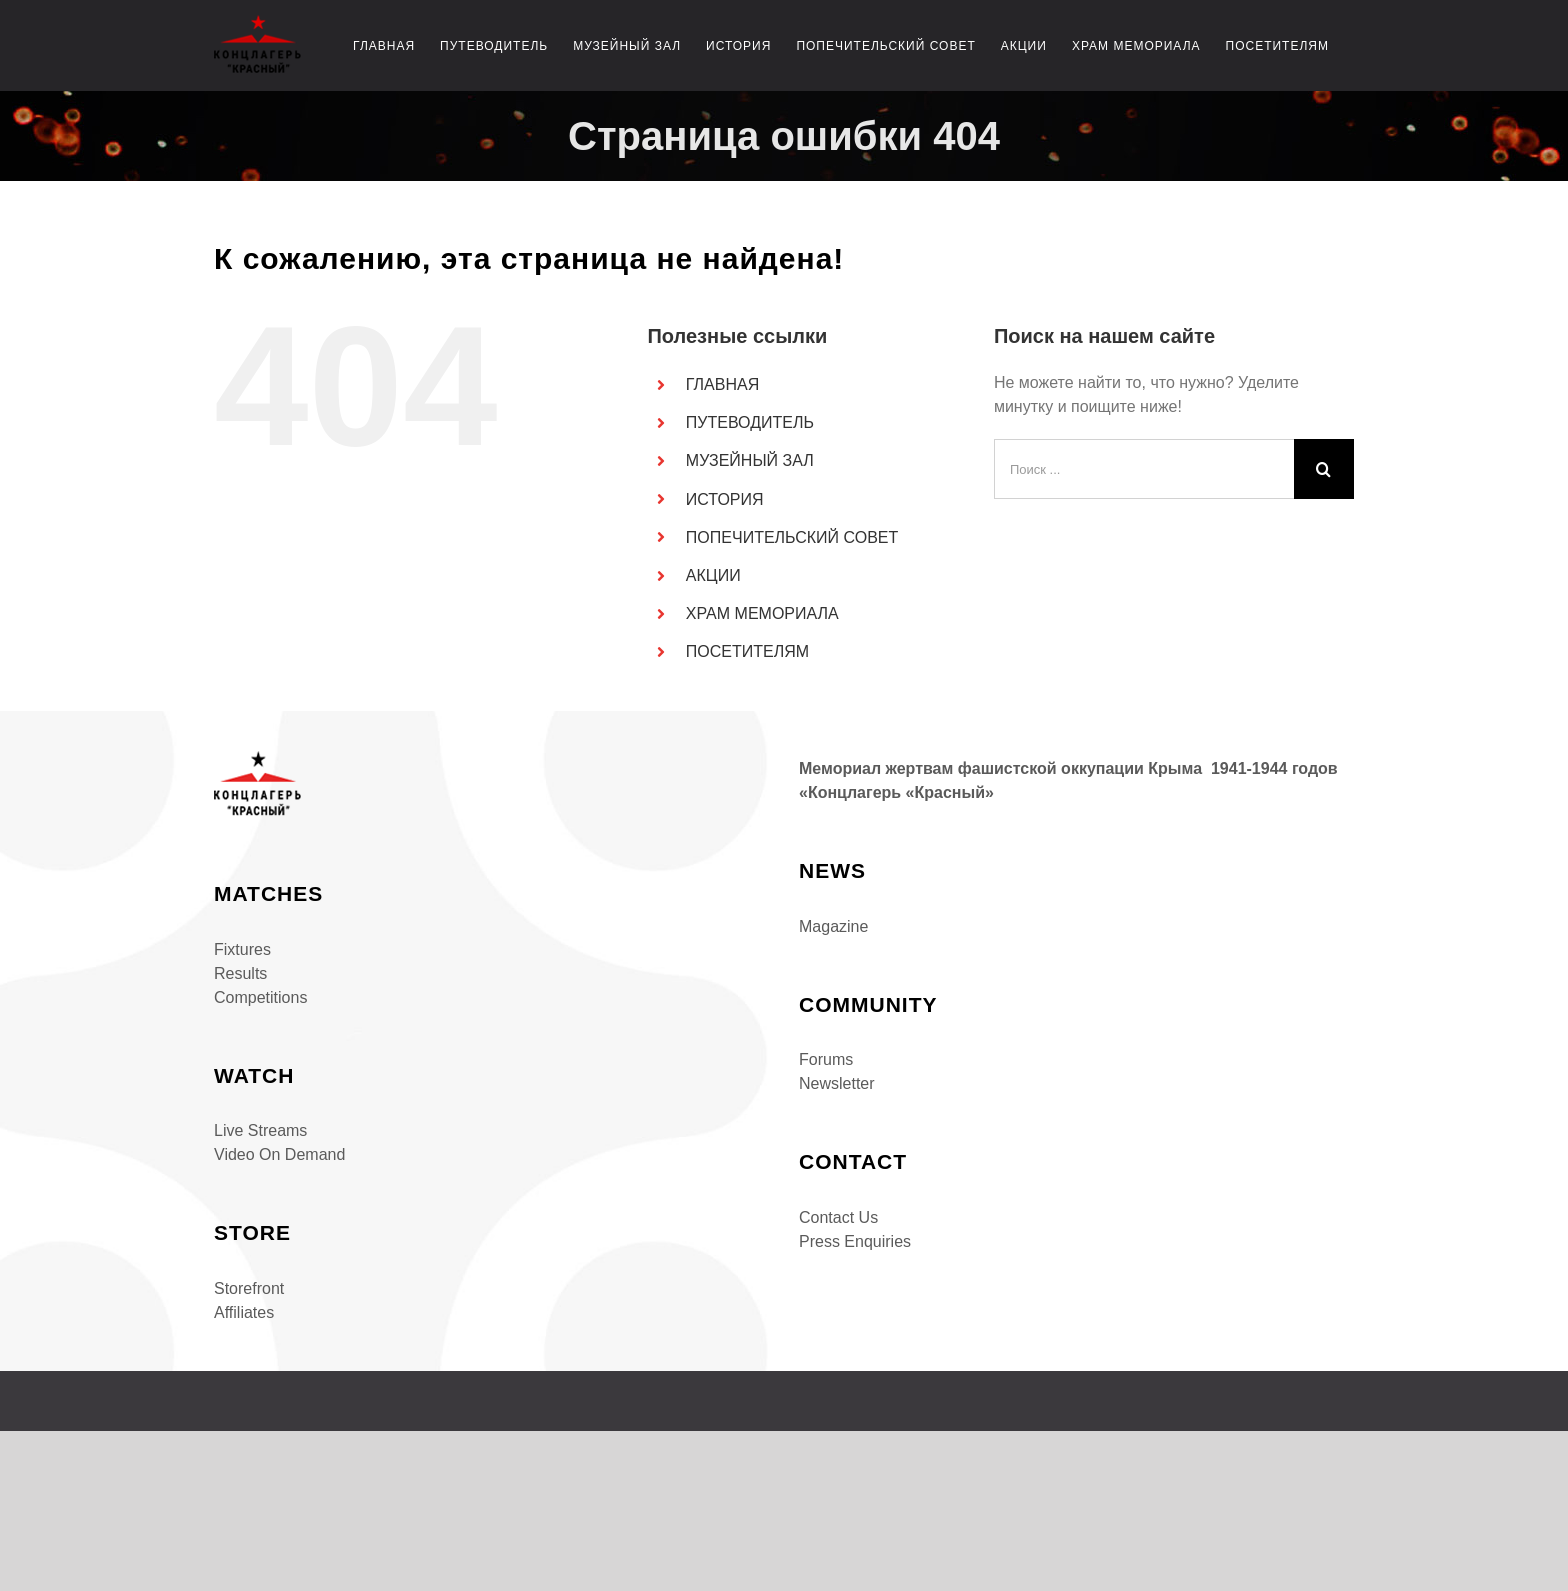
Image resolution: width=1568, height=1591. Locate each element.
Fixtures (242, 949)
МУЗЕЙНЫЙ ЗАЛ (750, 460)
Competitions (260, 997)
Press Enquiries (855, 1241)
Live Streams (260, 1130)
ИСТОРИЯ (725, 499)
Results (240, 973)
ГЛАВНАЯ (722, 384)
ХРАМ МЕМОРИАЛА (762, 613)
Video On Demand (279, 1154)
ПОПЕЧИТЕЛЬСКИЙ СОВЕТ (792, 537)
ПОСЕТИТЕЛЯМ (747, 651)
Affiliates (244, 1312)
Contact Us (838, 1217)
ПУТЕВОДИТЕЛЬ (750, 422)
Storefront (249, 1288)
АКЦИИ (713, 575)
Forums (826, 1059)
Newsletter (837, 1083)
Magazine (833, 926)
